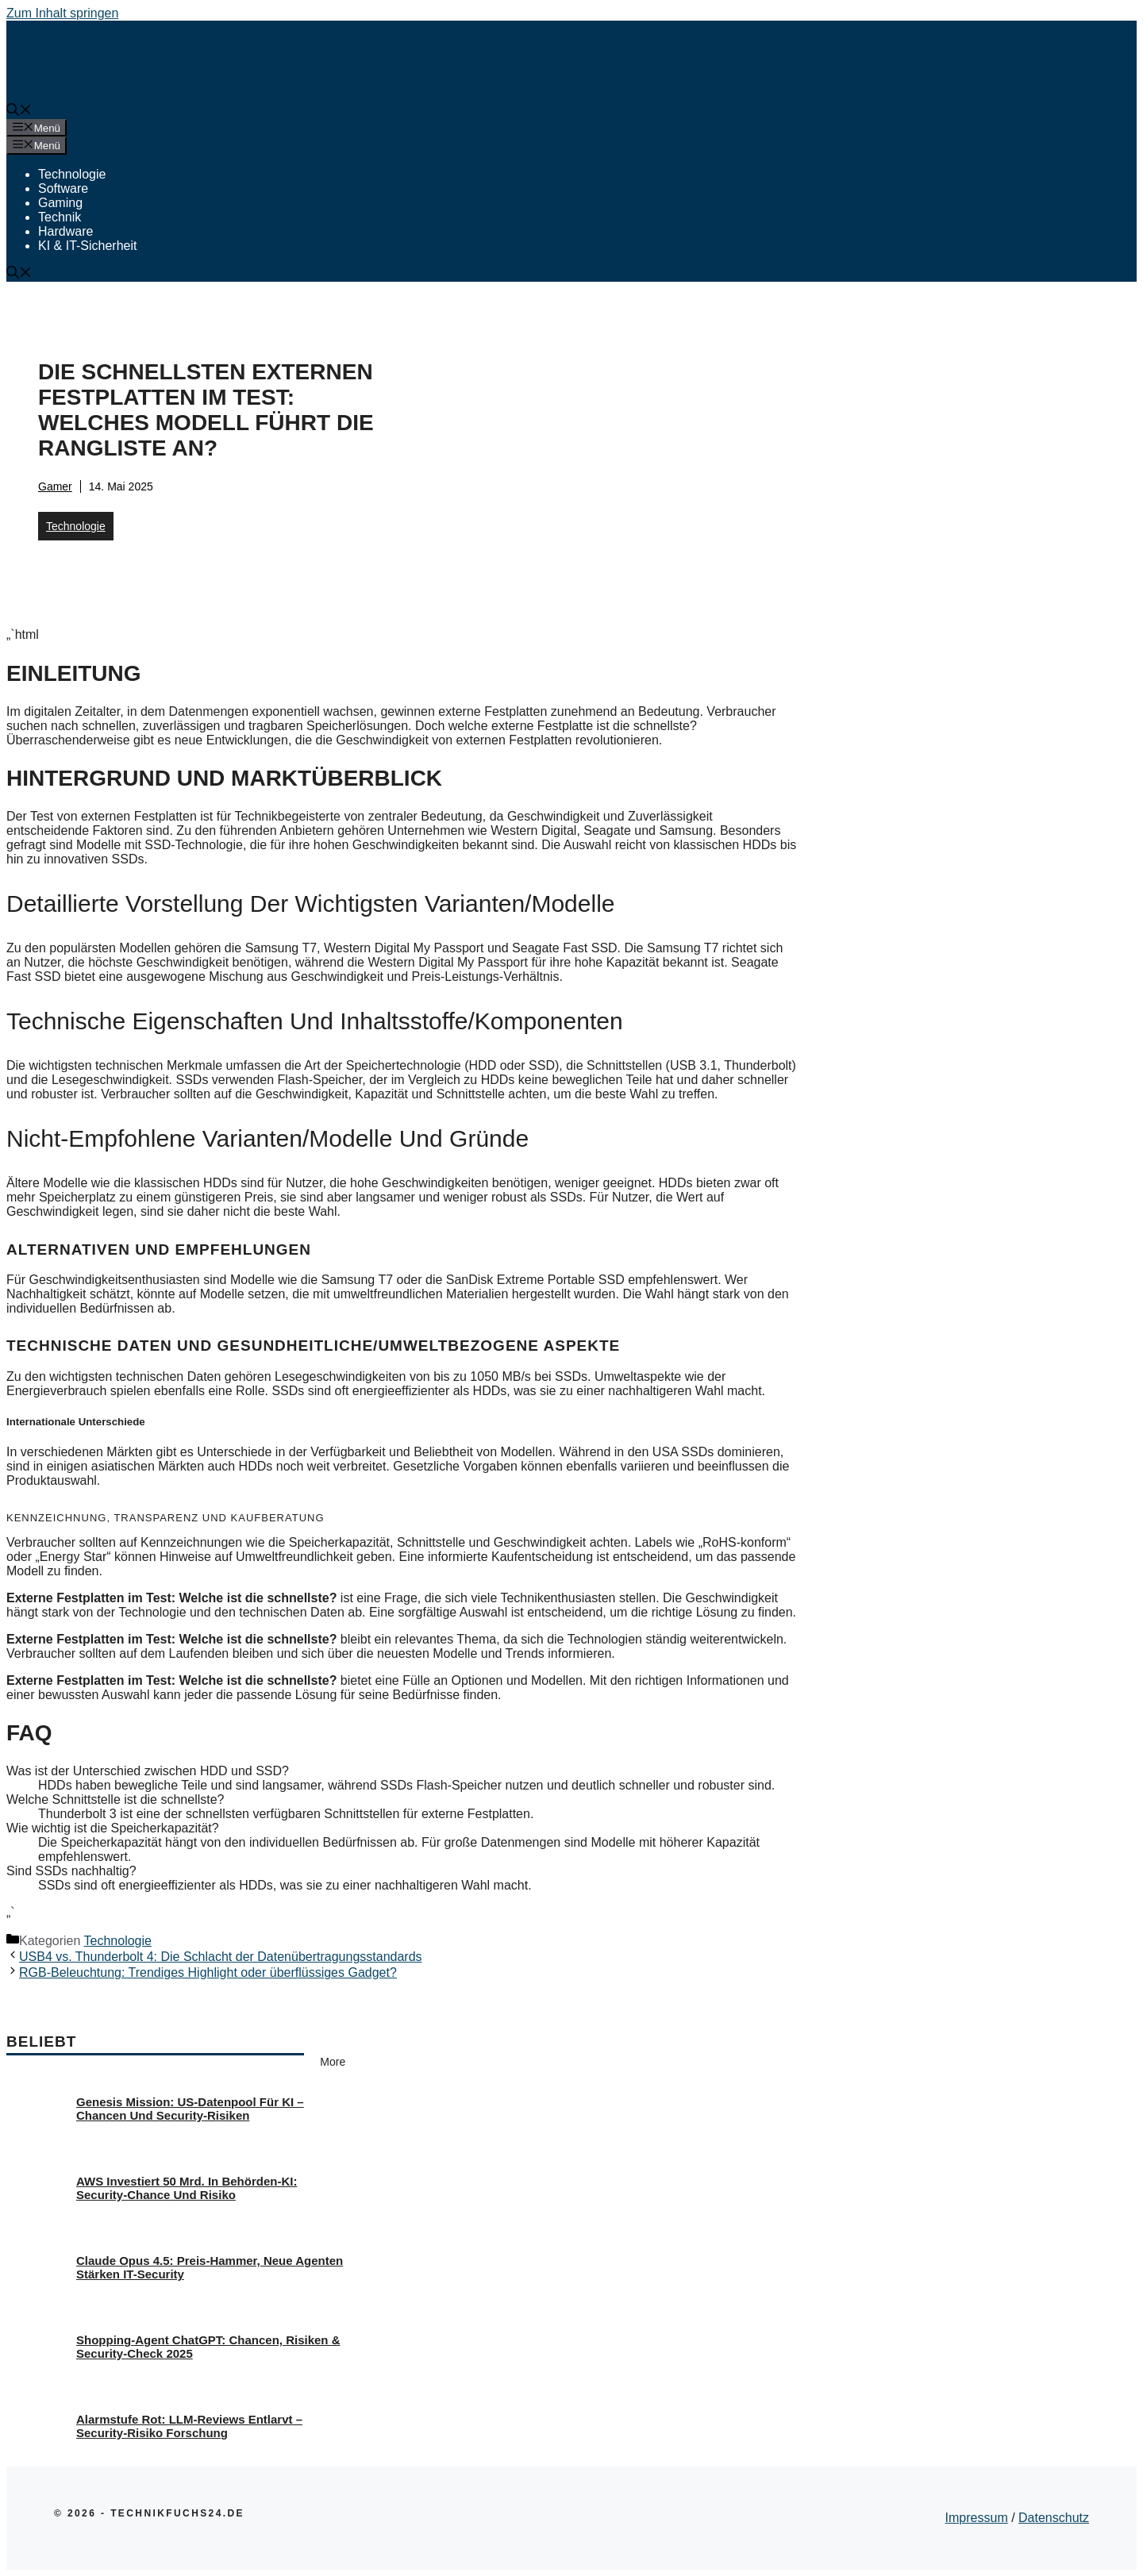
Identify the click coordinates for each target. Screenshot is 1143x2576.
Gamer (55, 486)
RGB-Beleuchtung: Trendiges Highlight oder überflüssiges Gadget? (208, 1972)
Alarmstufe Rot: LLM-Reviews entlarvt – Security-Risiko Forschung (189, 2426)
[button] (19, 111)
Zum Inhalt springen (62, 13)
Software (63, 188)
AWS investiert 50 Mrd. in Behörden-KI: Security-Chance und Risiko (186, 2187)
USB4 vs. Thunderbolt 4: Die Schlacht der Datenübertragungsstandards (220, 1956)
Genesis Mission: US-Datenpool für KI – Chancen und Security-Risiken (190, 2108)
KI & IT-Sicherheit (87, 245)
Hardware (65, 231)
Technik (59, 217)
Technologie (72, 174)
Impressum (976, 2517)
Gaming (60, 203)
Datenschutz (1053, 2517)
